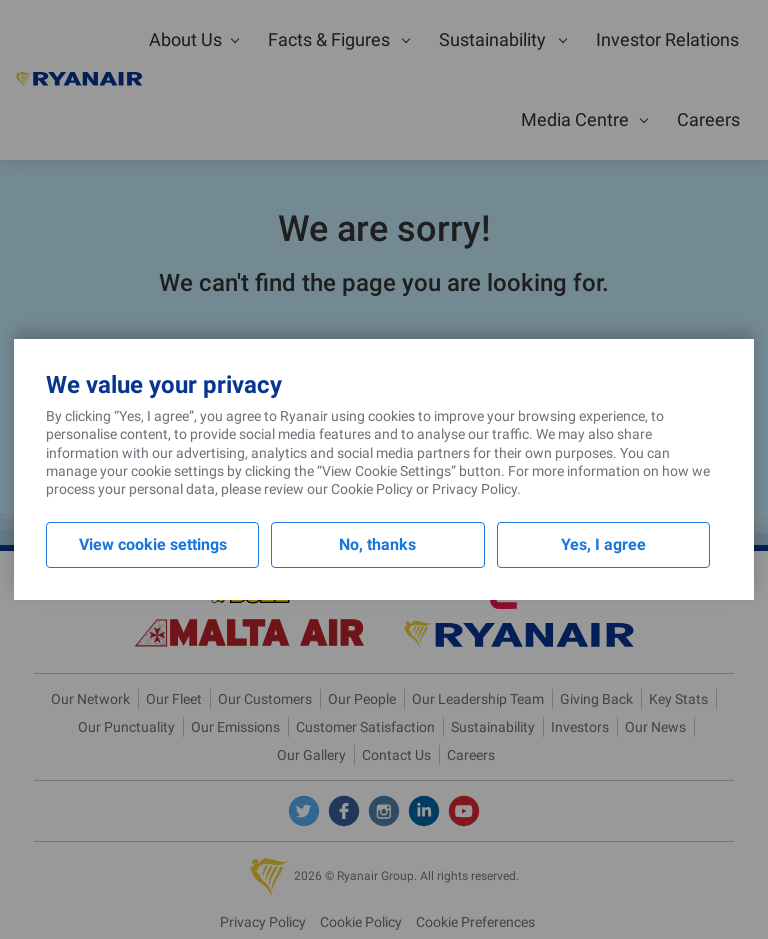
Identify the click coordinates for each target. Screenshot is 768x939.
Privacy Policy (474, 489)
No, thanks (377, 544)
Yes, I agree (603, 544)
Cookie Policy (372, 489)
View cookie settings (153, 544)
